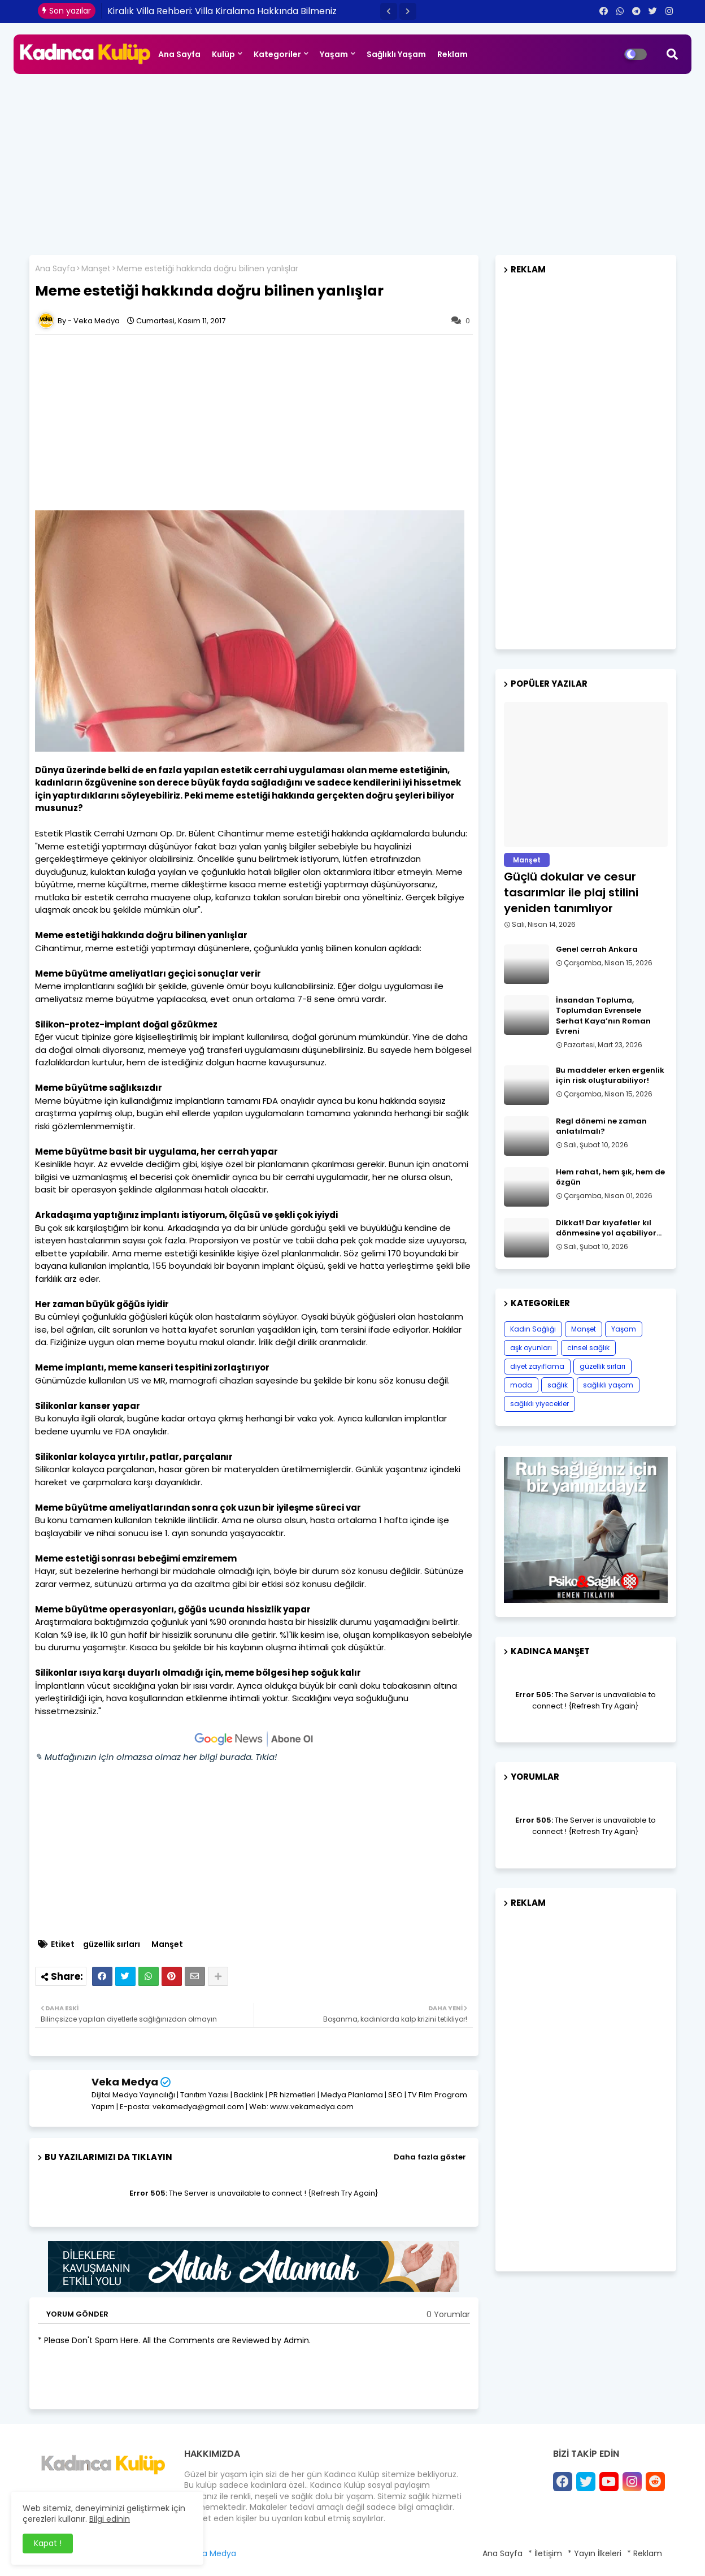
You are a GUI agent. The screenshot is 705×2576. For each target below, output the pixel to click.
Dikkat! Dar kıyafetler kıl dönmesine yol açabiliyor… (609, 1228)
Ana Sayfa (179, 54)
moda (521, 1385)
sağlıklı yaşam (608, 1385)
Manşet (96, 268)
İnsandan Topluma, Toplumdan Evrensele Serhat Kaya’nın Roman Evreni (603, 1016)
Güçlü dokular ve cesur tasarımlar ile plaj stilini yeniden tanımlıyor (571, 892)
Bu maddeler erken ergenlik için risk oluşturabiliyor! (610, 1075)
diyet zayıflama (537, 1366)
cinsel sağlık (588, 1347)
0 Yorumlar (448, 2314)
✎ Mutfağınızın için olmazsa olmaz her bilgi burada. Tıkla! (156, 1757)
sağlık (557, 1385)
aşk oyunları (531, 1347)
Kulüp (223, 54)
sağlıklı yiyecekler (539, 1403)
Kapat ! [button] (48, 2543)
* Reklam (644, 2553)
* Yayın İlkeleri (594, 2553)
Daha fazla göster (430, 2157)
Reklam (452, 54)
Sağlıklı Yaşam (396, 54)
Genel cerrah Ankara (597, 949)
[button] (388, 11)
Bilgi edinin (109, 2519)
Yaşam (334, 54)
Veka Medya (125, 2082)
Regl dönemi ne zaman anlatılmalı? (601, 1126)
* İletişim (545, 2553)
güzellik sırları (111, 1944)
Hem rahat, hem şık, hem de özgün (610, 1177)
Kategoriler (277, 54)
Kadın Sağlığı (533, 1329)
